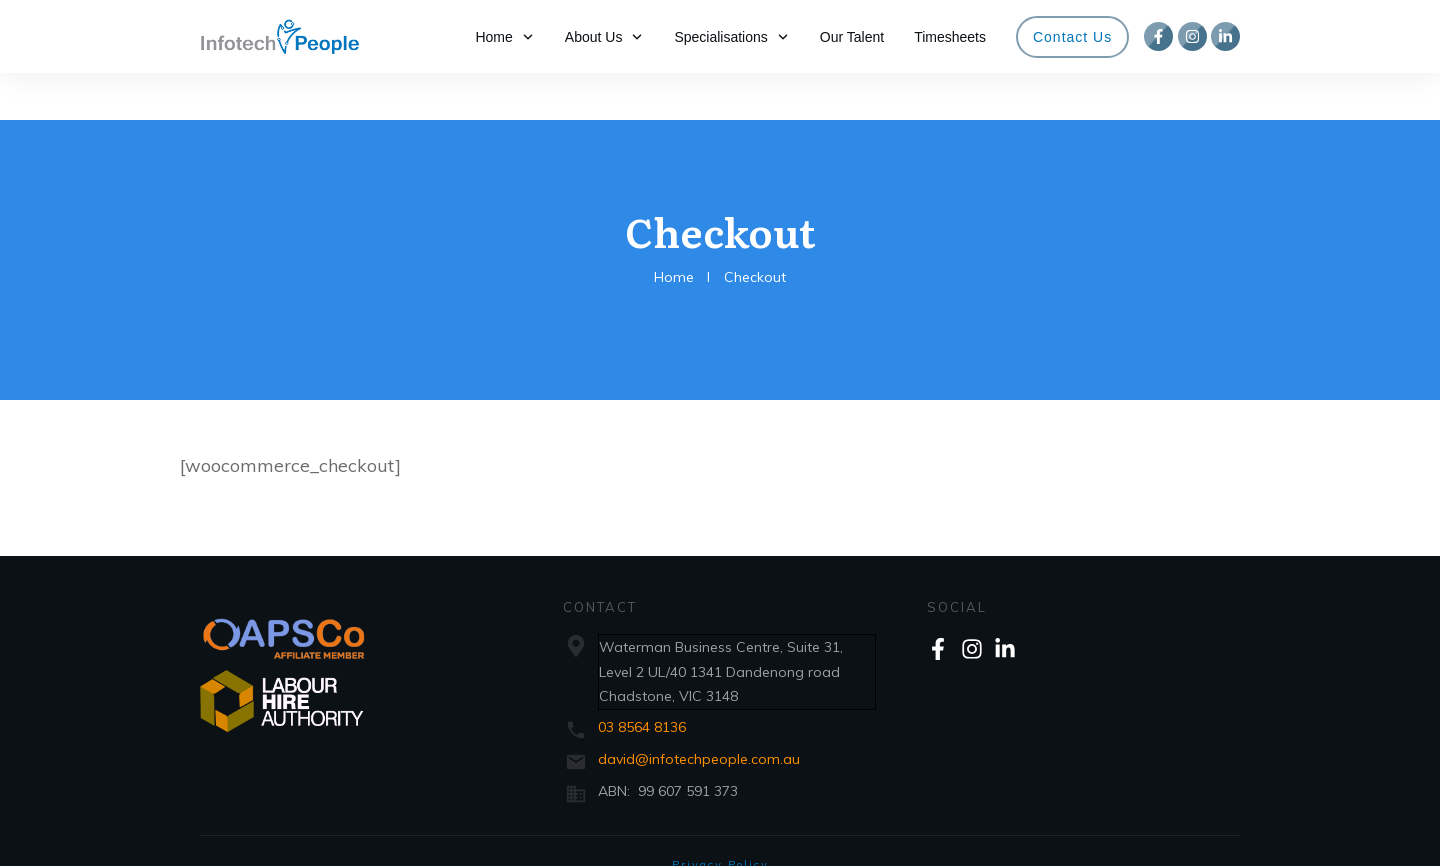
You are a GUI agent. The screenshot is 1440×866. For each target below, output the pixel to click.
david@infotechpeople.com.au (699, 712)
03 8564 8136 (642, 680)
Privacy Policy (720, 818)
